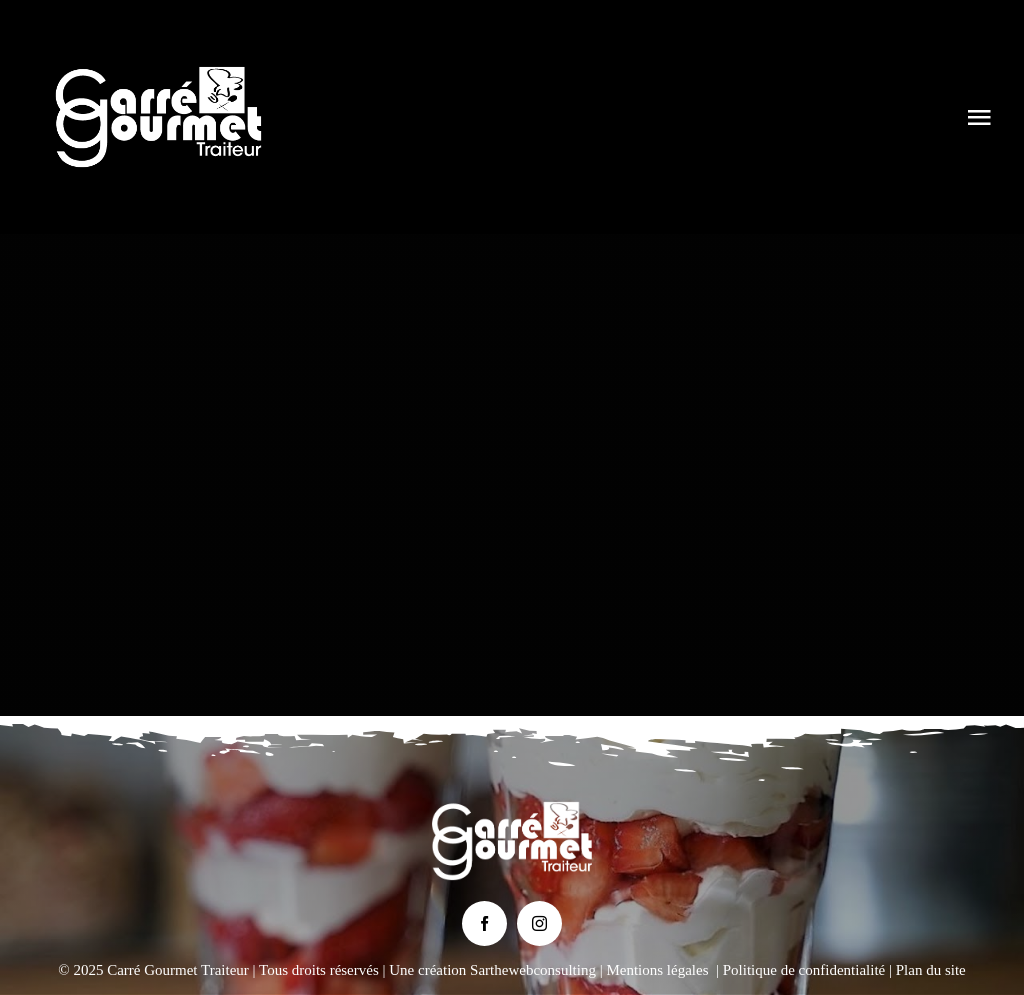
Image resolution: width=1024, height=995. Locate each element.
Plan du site (931, 970)
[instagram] (539, 923)
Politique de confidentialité (804, 970)
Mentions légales (657, 970)
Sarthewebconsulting (533, 970)
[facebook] (484, 923)
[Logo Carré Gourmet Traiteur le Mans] (158, 49)
